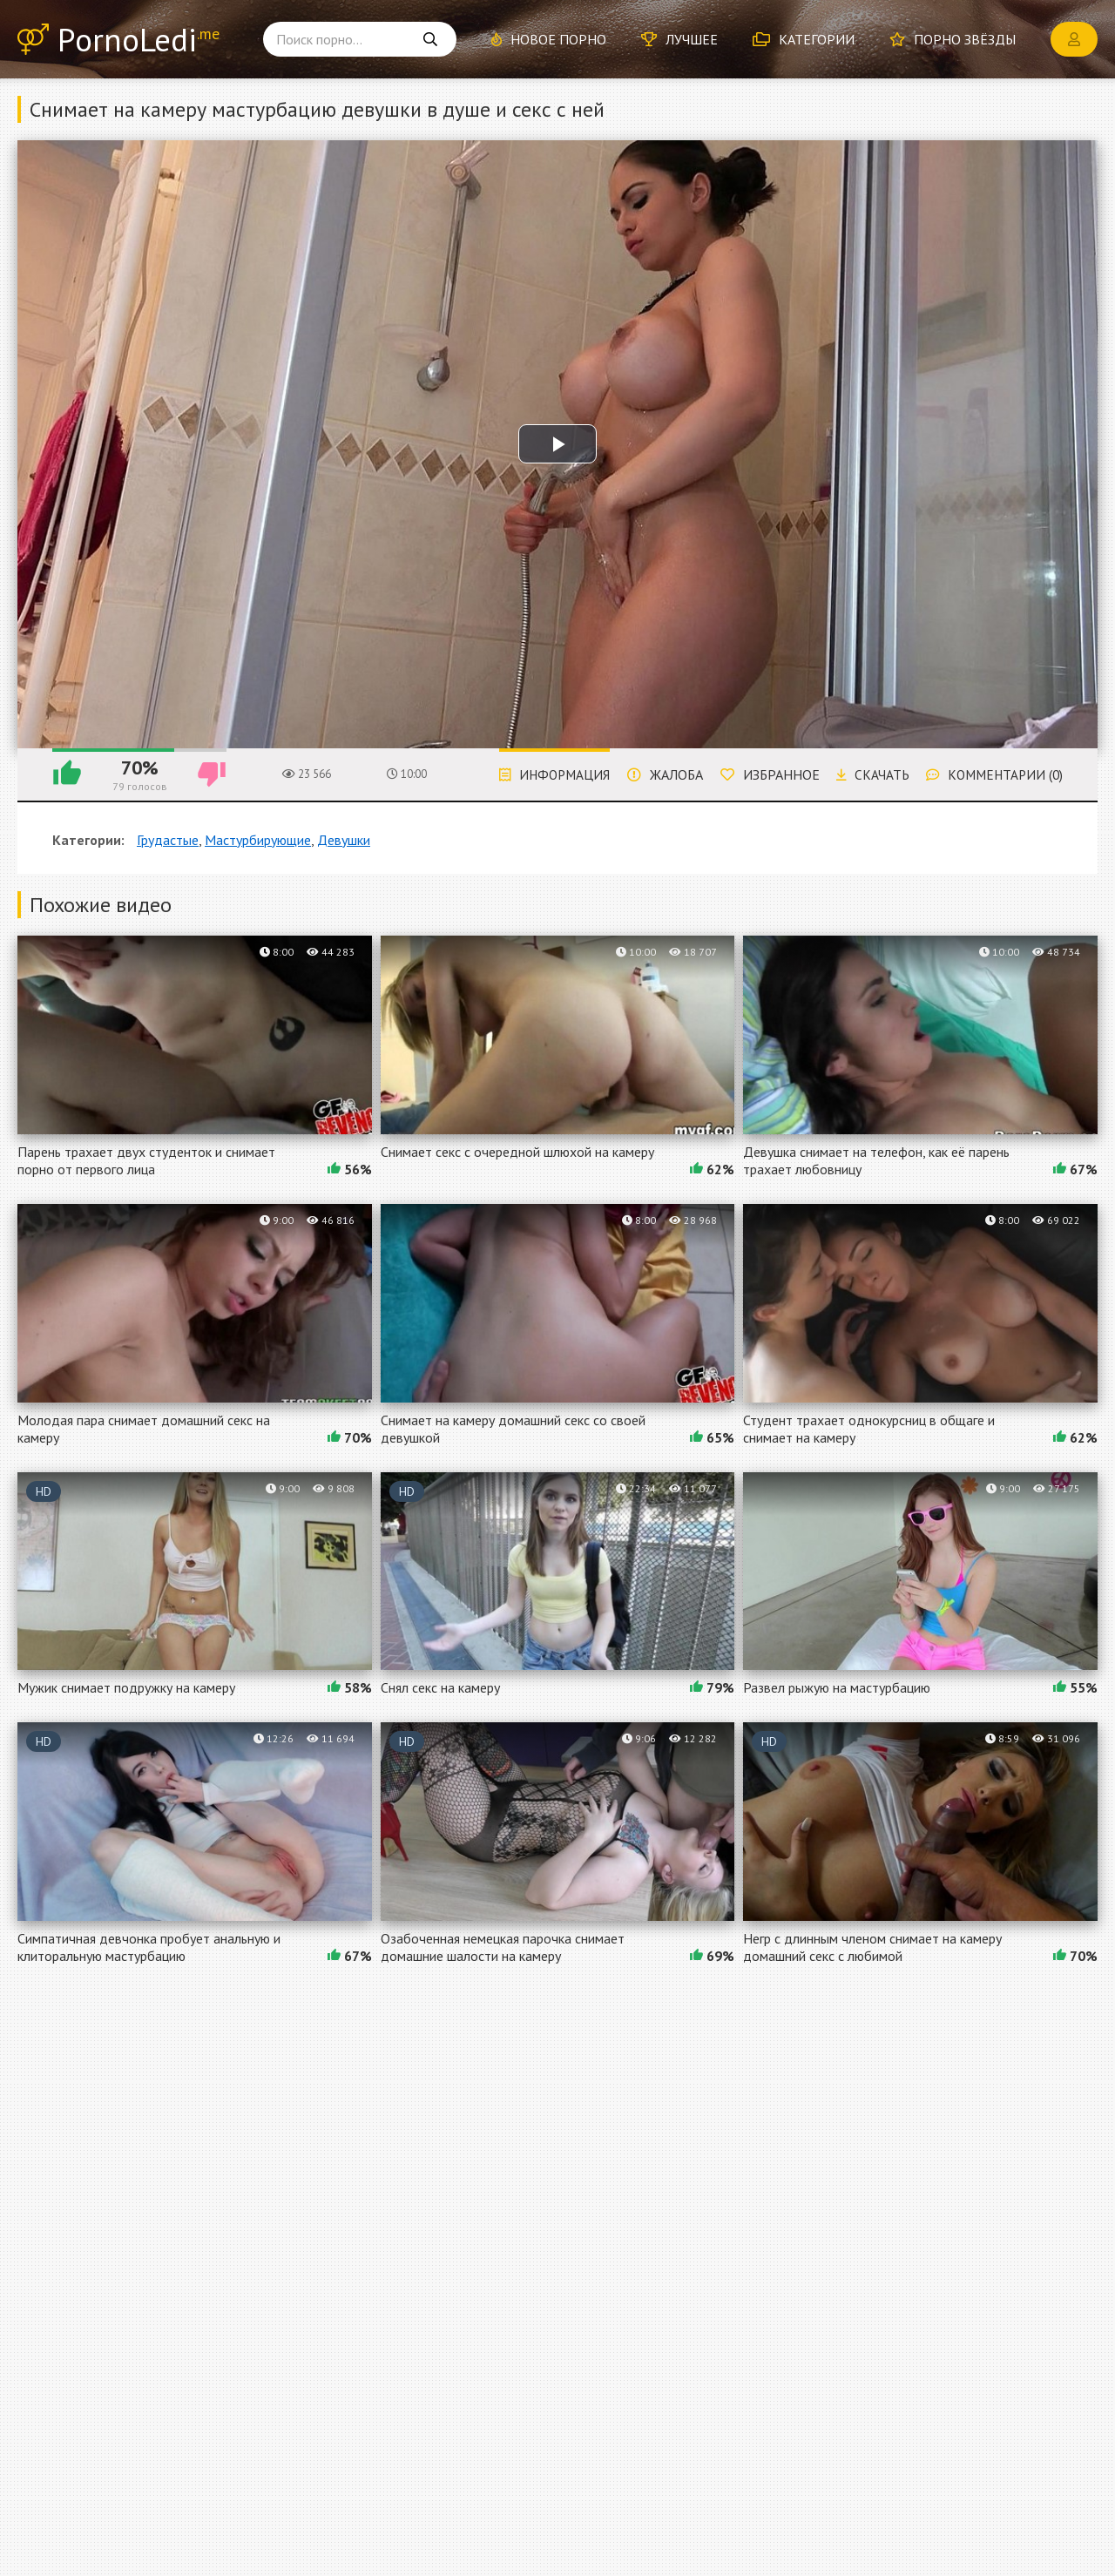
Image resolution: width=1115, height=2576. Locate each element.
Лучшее (679, 39)
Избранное (760, 774)
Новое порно (548, 39)
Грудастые (168, 840)
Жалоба (655, 774)
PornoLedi (140, 39)
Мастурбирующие (258, 840)
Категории (804, 39)
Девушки (343, 840)
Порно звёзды (952, 39)
